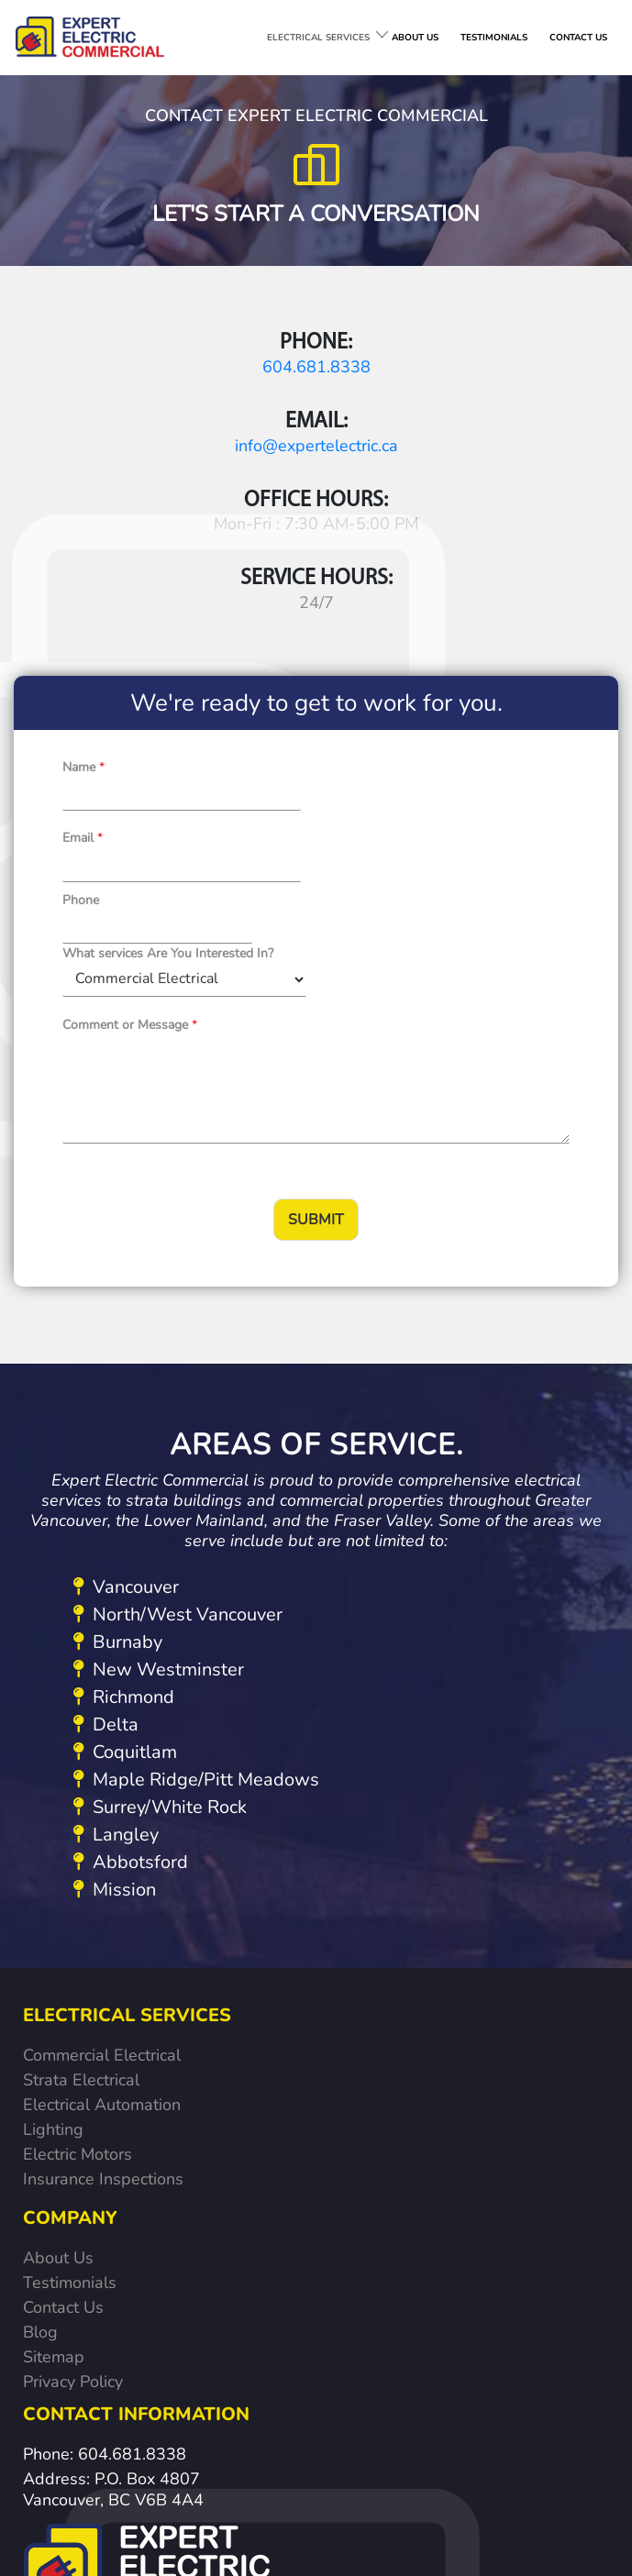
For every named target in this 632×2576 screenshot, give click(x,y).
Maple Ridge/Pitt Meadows (196, 1487)
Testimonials (69, 1985)
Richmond (123, 1404)
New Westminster (158, 1377)
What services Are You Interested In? (419, 662)
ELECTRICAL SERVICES (318, 37)
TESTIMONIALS (493, 37)
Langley (116, 1542)
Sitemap (53, 2060)
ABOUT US (415, 37)
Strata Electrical (81, 1787)
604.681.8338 (158, 359)
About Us (58, 1961)
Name (83, 601)
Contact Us (63, 2010)
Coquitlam (125, 1459)
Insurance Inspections (103, 1886)
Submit (316, 927)
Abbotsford (130, 1569)
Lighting (53, 1837)
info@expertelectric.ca (474, 359)
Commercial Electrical (102, 1763)
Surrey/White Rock (160, 1514)
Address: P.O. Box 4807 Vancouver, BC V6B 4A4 (113, 2188)
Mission (114, 1597)
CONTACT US (578, 37)
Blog (40, 2035)
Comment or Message (129, 732)
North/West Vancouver (178, 1322)
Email (336, 601)
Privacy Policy (73, 2084)
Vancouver (126, 1294)
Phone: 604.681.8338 (104, 2153)
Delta (106, 1432)
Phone (80, 662)
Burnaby (117, 1349)
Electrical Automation (102, 1812)
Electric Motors (77, 1862)
